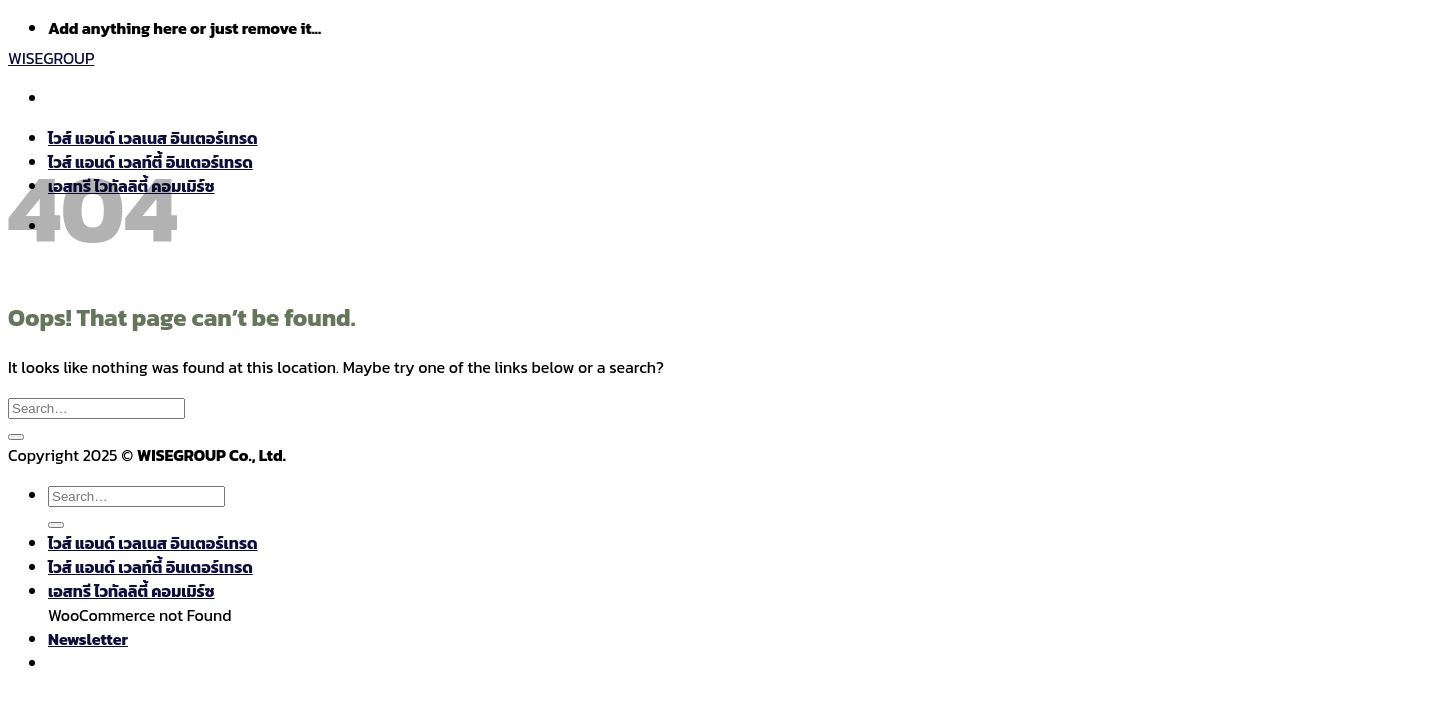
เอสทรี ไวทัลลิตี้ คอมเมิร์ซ (131, 591)
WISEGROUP (51, 58)
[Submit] (16, 437)
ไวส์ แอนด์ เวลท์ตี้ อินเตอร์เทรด (150, 567)
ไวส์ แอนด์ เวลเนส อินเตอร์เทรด (153, 543)
